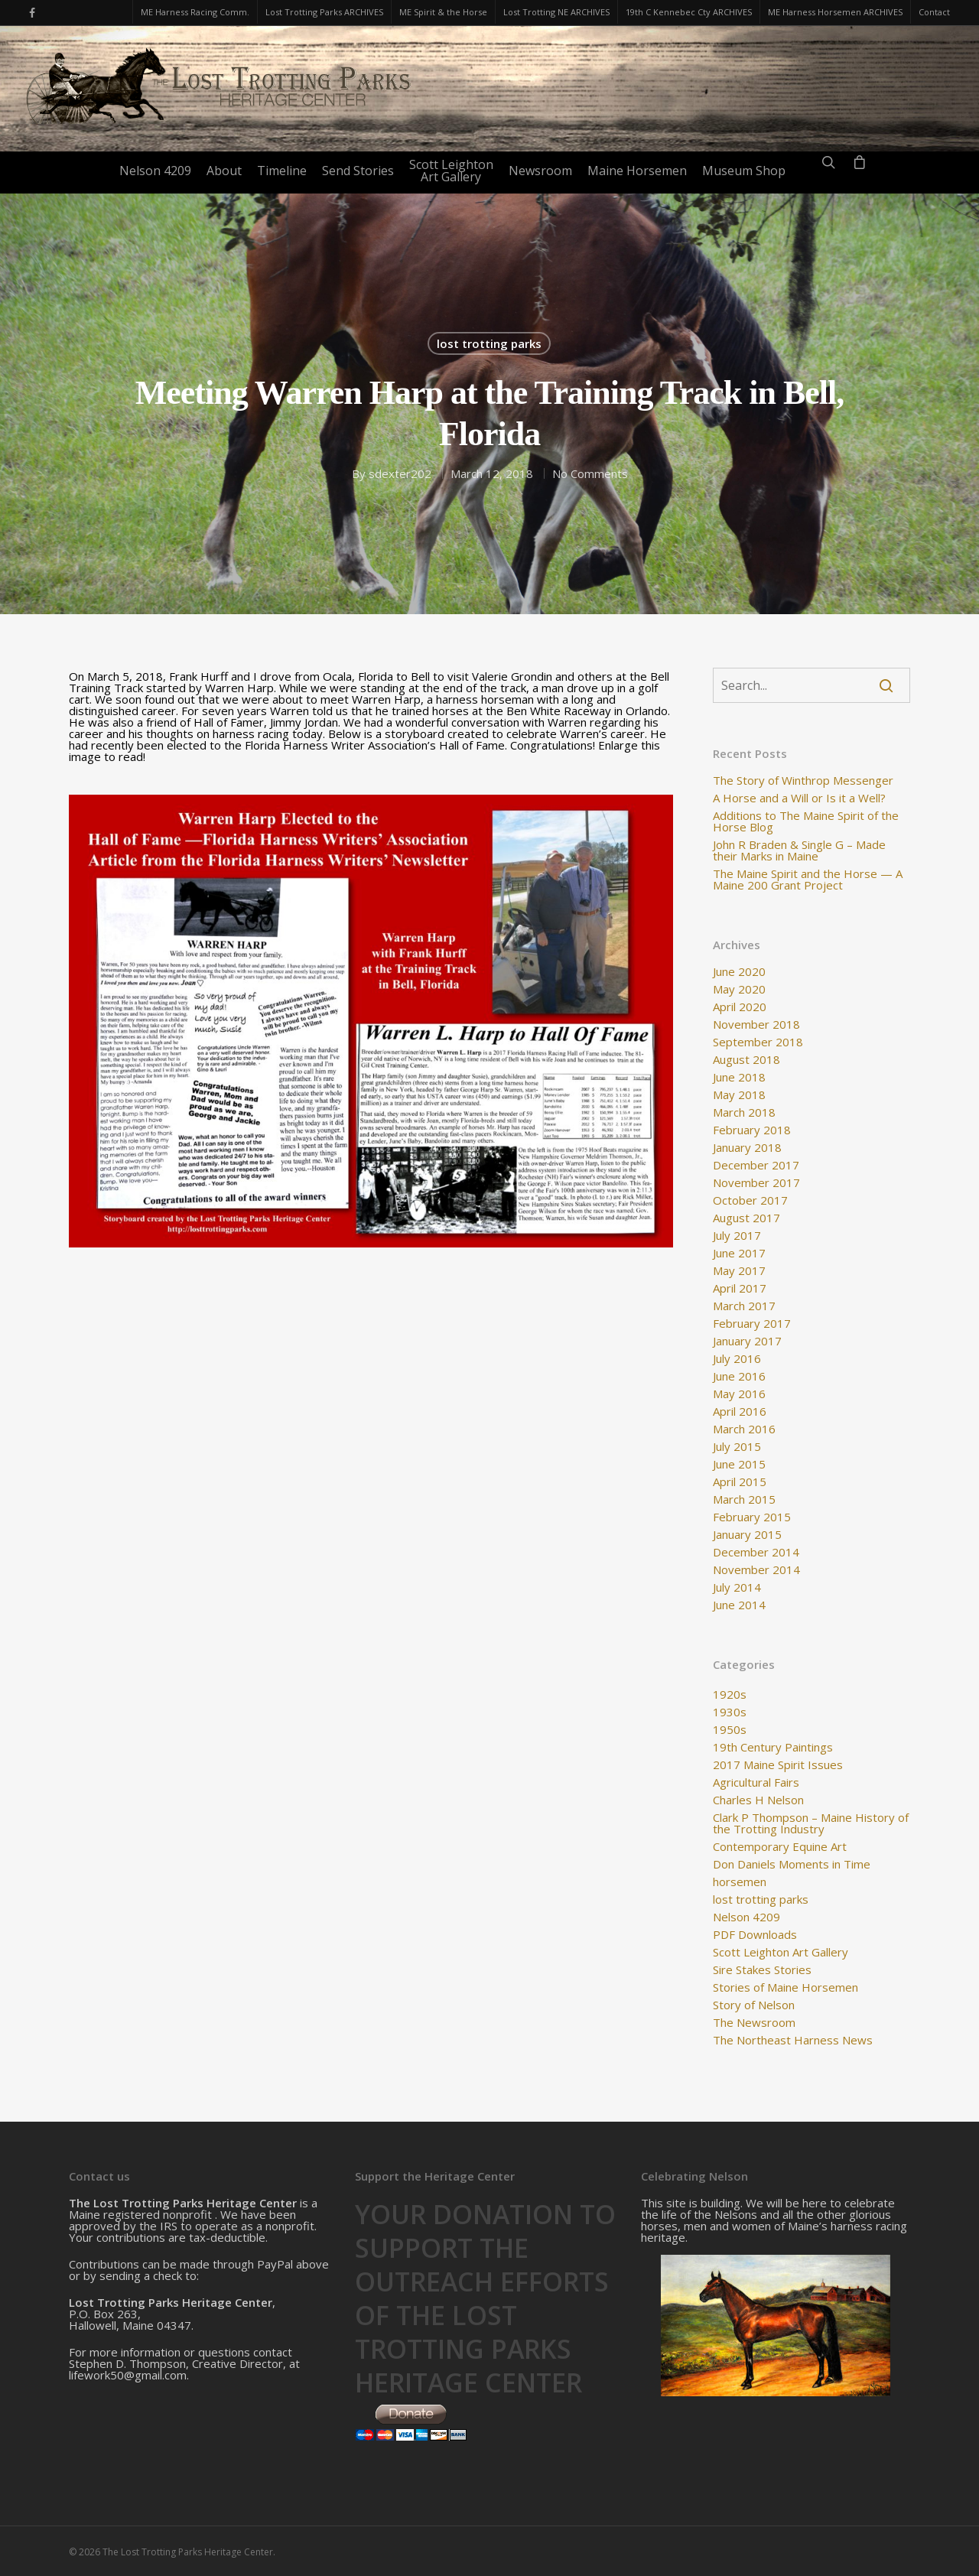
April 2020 (739, 1007)
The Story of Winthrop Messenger (803, 780)
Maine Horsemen (637, 170)
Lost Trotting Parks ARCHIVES (324, 12)
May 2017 (739, 1271)
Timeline (282, 170)
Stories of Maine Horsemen (785, 1987)
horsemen (739, 1882)
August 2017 (746, 1218)
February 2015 (752, 1517)
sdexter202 (400, 473)
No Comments (590, 473)
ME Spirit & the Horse (443, 12)
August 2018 (746, 1059)
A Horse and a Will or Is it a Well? (799, 798)
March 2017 (744, 1306)
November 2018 (756, 1024)
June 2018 (739, 1077)
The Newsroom (754, 2022)
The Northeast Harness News (793, 2040)
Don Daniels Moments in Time (791, 1864)
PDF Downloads (755, 1934)
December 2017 (756, 1165)
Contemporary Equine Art (780, 1846)
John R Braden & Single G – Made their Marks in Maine (799, 850)
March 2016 (744, 1429)
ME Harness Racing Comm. (195, 12)
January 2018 (747, 1147)
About (224, 170)
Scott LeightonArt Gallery (451, 170)
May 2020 (739, 989)
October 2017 (750, 1200)
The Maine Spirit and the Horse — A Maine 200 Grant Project (808, 879)
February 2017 (752, 1323)
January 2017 (747, 1341)
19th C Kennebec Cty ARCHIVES (689, 12)
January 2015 (747, 1534)
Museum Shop (743, 170)
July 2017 (737, 1235)
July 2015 (737, 1446)
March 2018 (744, 1112)
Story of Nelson (754, 2005)
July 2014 (737, 1587)
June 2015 (739, 1464)
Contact (934, 12)
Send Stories (358, 170)
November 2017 (756, 1183)
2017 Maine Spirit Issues (778, 1765)
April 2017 (739, 1288)
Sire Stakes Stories (762, 1970)
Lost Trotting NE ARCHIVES (556, 12)
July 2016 (737, 1358)
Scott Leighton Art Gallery (780, 1952)
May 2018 (739, 1095)
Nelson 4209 (155, 170)
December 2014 (756, 1552)
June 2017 (739, 1253)
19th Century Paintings (773, 1747)
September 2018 (758, 1042)
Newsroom (540, 170)
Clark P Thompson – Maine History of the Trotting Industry (811, 1823)
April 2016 (739, 1411)
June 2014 (739, 1605)
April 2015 (739, 1482)
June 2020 (739, 971)
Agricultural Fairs (756, 1782)
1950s (729, 1729)
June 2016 (739, 1376)
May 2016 (739, 1394)
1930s (729, 1712)
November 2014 (756, 1570)
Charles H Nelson (758, 1800)
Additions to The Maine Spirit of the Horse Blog (806, 821)
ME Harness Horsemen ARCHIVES (835, 12)
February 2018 (752, 1130)
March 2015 (744, 1499)
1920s (729, 1694)
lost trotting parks (489, 343)
